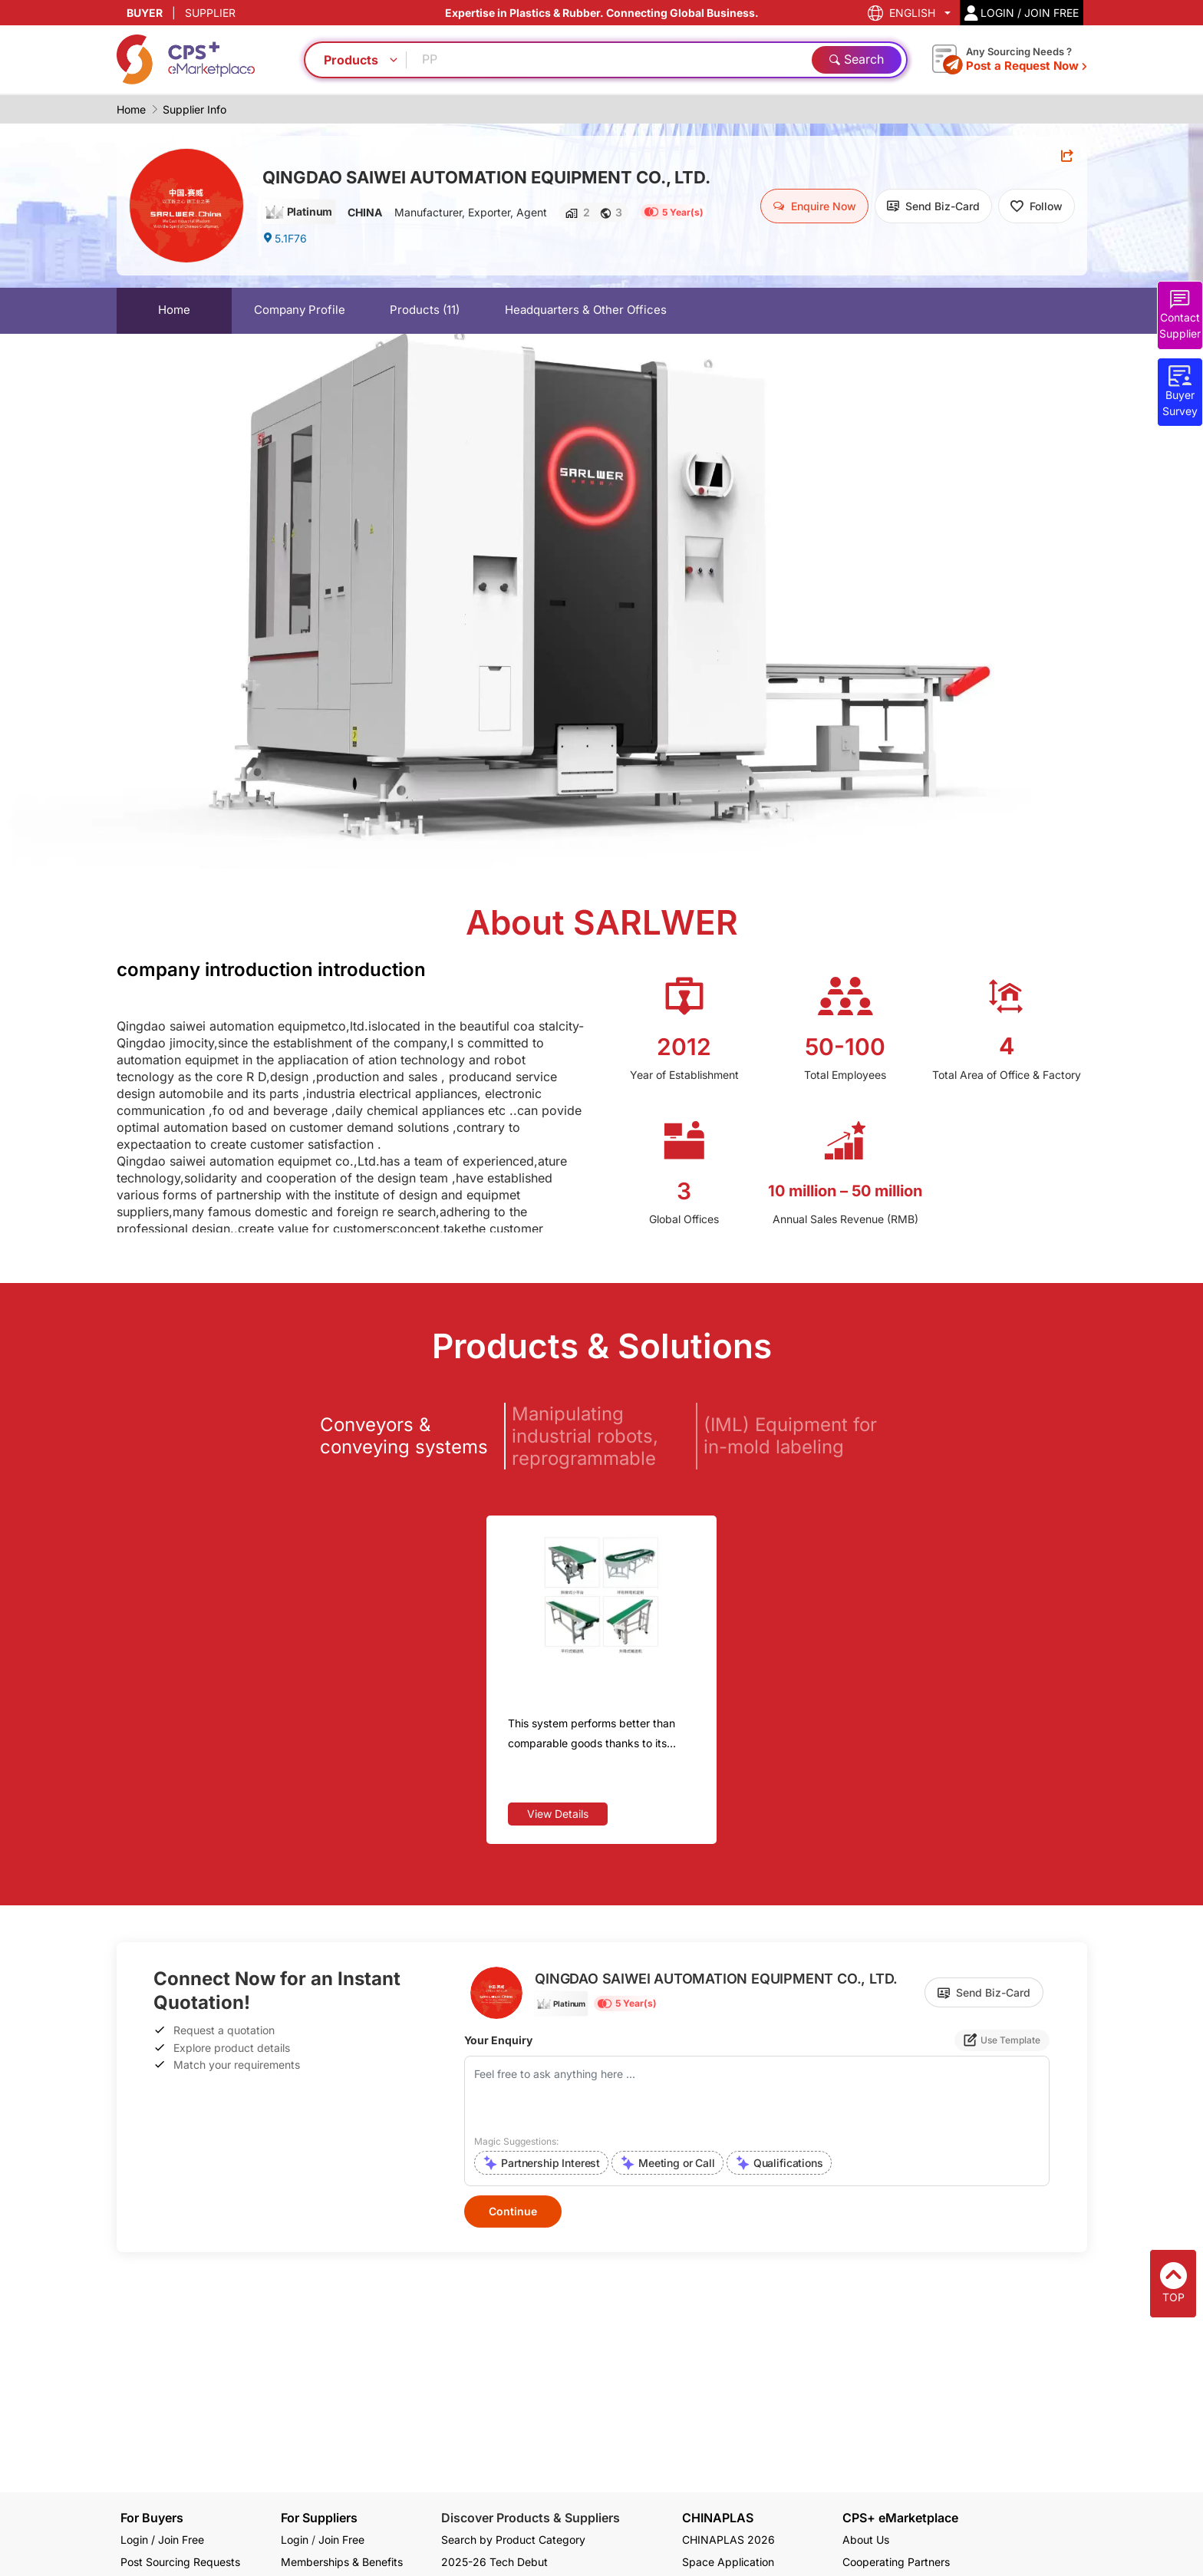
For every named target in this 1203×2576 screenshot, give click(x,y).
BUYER (145, 12)
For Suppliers (319, 2517)
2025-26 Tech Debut (494, 2561)
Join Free (341, 2539)
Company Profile (299, 309)
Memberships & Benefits (342, 2561)
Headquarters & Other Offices (586, 309)
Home (131, 109)
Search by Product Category (513, 2539)
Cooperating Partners (896, 2561)
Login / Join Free (162, 2539)
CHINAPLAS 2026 (728, 2539)
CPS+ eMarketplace (900, 2518)
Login (294, 2539)
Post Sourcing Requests (180, 2561)
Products (425, 309)
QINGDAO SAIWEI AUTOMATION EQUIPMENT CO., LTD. (486, 177)
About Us (865, 2539)
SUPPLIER (210, 12)
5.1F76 (284, 238)
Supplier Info (194, 109)
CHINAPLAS (717, 2518)
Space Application (728, 2561)
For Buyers (151, 2517)
